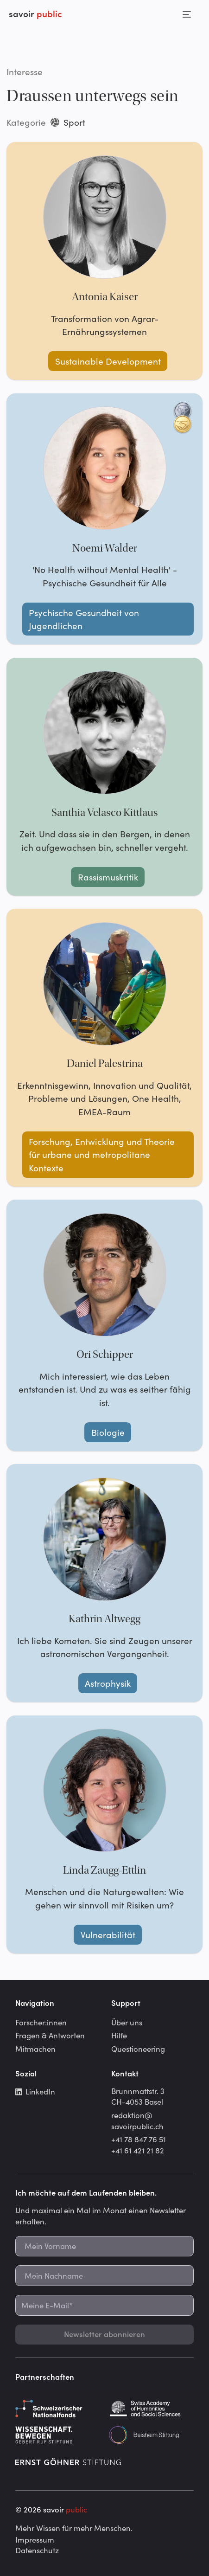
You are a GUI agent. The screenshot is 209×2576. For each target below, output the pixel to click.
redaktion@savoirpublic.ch (137, 2120)
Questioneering (138, 2048)
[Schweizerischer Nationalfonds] (57, 2408)
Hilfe (119, 2035)
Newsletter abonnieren (104, 2334)
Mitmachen (35, 2048)
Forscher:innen (41, 2022)
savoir (35, 13)
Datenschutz (37, 2550)
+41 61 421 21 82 (137, 2150)
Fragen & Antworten (50, 2035)
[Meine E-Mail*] (104, 2305)
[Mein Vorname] (104, 2246)
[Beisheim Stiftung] (151, 2435)
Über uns (126, 2022)
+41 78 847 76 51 (138, 2139)
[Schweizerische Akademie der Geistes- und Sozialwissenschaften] (151, 2408)
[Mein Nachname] (104, 2275)
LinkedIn (35, 2091)
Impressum (34, 2539)
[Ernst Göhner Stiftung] (68, 2461)
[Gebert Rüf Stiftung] (57, 2435)
